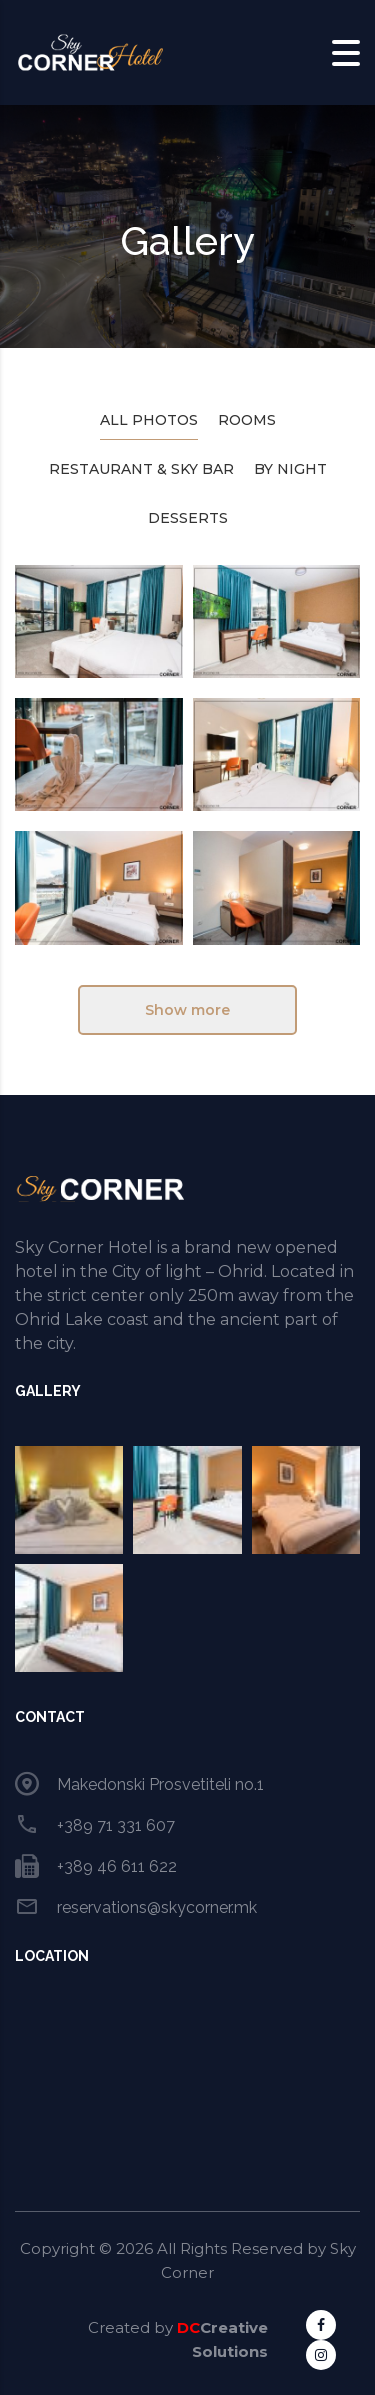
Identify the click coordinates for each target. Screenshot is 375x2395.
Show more (187, 1010)
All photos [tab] (149, 420)
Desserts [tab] (188, 518)
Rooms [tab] (247, 420)
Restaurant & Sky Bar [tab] (141, 469)
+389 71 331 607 (116, 1825)
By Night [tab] (290, 469)
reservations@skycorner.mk (157, 1907)
